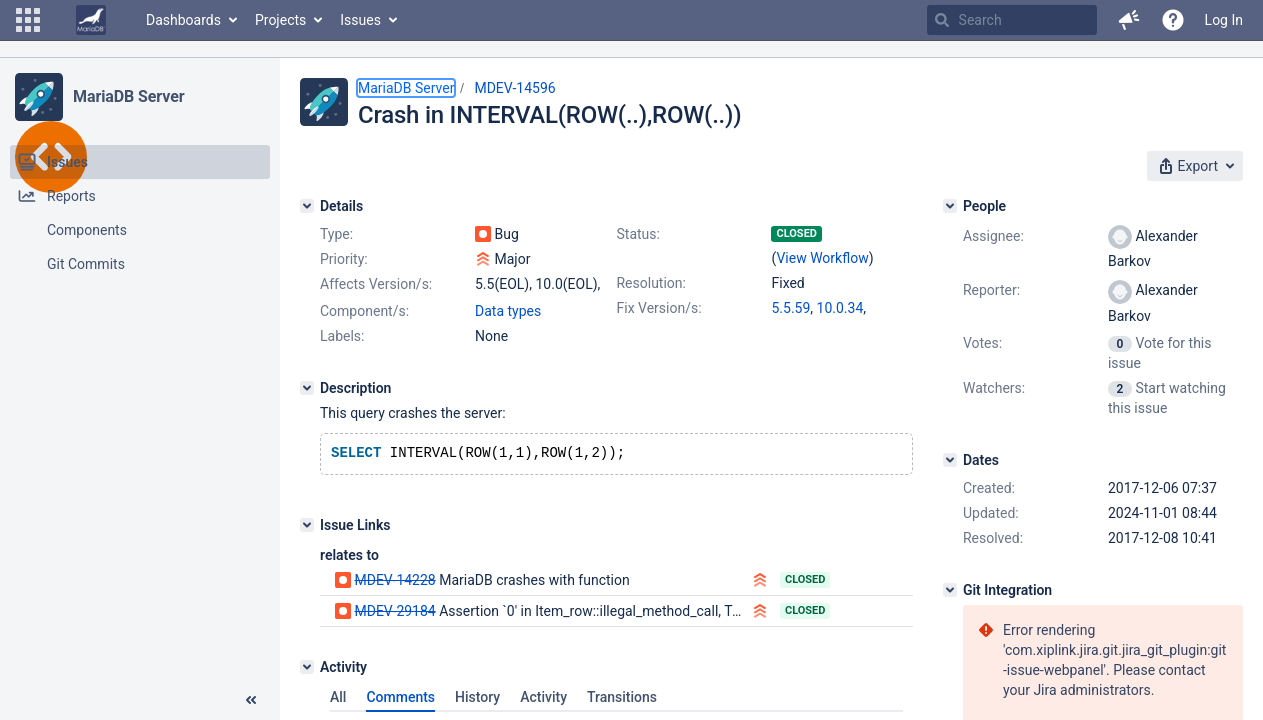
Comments (400, 699)
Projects (280, 20)
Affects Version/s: (376, 284)
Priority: (344, 259)
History (477, 699)
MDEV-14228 (394, 582)
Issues (360, 20)
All (338, 699)
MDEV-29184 (394, 613)
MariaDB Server (128, 96)
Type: (336, 234)
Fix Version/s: (658, 308)
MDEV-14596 (514, 88)
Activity (543, 699)
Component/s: (364, 311)
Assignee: (993, 236)
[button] (28, 20)
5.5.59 (790, 308)
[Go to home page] (91, 20)
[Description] (307, 388)
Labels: (342, 336)
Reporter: (991, 290)
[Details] (307, 206)
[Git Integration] (950, 590)
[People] (950, 206)
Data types (508, 311)
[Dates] (950, 460)
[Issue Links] (307, 527)
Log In (1224, 20)
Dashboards (183, 20)
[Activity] (307, 669)
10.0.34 (840, 308)
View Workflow (822, 258)
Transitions (622, 699)
